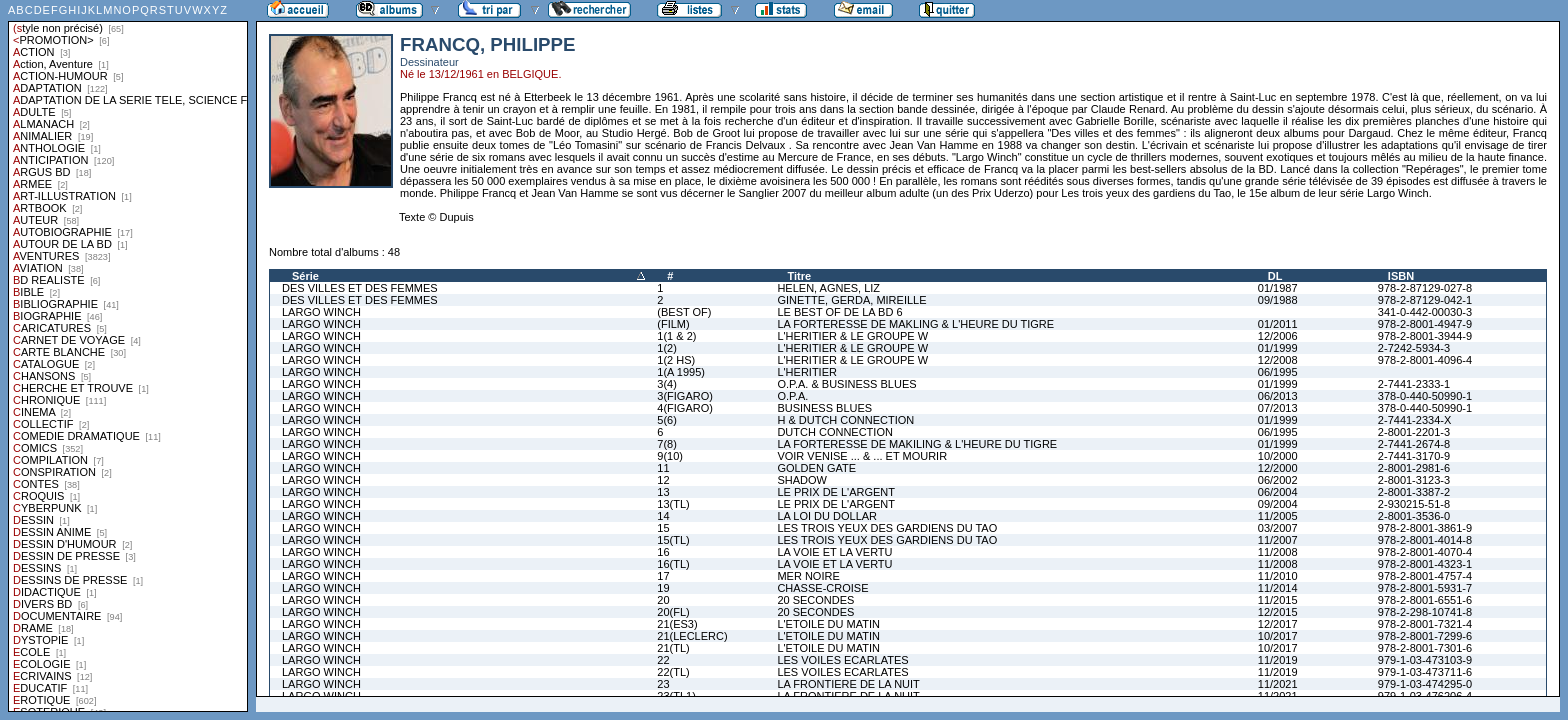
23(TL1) (676, 696)
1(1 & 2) (676, 336)
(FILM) (673, 324)
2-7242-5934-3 (1414, 348)
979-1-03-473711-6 (1425, 672)
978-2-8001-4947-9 (1425, 324)
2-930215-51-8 (1414, 504)
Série (305, 276)
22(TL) (673, 672)
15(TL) (673, 540)
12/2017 (1278, 624)
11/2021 (1278, 684)
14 (663, 516)
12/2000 (1278, 468)
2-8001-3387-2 (1414, 492)
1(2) (667, 348)
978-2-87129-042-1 (1425, 300)
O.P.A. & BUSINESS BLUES (846, 384)
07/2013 (1278, 408)
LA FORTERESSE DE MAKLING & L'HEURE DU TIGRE (915, 324)
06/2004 (1278, 492)
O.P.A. (792, 396)
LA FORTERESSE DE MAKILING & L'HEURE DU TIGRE (917, 444)
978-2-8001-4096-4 (1425, 360)
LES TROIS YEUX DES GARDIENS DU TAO (887, 528)
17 (663, 576)
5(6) (667, 420)
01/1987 (1278, 288)
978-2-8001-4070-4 (1425, 552)
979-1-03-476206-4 (1425, 696)
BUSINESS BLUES (824, 408)
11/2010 (1278, 576)
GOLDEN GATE (816, 468)
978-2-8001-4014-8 (1425, 540)
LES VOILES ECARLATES (842, 660)
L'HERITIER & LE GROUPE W (852, 336)
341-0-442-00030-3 (1425, 312)
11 (663, 468)
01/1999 (1278, 348)
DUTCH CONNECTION (835, 432)
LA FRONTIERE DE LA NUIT (848, 684)
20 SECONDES (815, 600)
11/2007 (1278, 540)
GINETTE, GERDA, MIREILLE (851, 300)
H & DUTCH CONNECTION (845, 420)
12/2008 (1278, 360)
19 (663, 588)
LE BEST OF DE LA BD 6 (839, 312)
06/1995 (1278, 372)
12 (663, 480)
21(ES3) (677, 624)
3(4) (667, 384)
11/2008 (1278, 552)
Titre (799, 276)
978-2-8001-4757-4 (1425, 576)
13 (663, 492)
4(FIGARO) (685, 408)
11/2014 (1278, 588)
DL (1275, 276)
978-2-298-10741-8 (1425, 612)
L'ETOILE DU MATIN (828, 624)
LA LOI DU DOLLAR (827, 516)
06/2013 (1278, 396)
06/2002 (1278, 480)
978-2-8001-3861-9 (1425, 528)
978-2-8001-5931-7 (1425, 588)
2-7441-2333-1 (1414, 384)
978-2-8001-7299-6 (1425, 636)
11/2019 (1278, 660)
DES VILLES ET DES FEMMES (360, 288)
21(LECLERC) (692, 636)
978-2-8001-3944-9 (1425, 336)
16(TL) (673, 564)
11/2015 (1278, 600)
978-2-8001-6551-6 (1425, 600)
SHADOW (802, 480)
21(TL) (673, 648)
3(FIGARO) (685, 396)
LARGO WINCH (321, 312)
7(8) (667, 444)
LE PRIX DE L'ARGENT (836, 492)
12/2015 (1278, 612)
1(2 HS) (676, 360)
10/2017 (1278, 636)
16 (663, 552)
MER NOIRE (808, 576)
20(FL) (673, 612)
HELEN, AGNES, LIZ (828, 288)
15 (663, 528)
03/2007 (1278, 528)
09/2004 (1278, 504)
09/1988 (1278, 300)
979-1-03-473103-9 (1425, 660)
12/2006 (1278, 336)
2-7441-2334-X (1414, 420)
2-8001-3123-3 (1414, 480)
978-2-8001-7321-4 (1425, 624)
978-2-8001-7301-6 (1425, 648)
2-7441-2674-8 (1414, 444)
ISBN (1401, 276)
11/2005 (1278, 516)
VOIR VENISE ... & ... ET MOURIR (862, 456)
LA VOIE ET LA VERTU (834, 552)
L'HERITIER (807, 372)
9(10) (670, 456)
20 (663, 600)
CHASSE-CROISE (822, 588)
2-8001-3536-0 (1414, 516)
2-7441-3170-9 (1414, 456)
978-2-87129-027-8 (1425, 288)
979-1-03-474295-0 (1425, 684)
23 (663, 684)
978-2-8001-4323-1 (1425, 564)
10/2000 (1278, 456)
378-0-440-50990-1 (1425, 396)
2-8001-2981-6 (1414, 468)
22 (663, 660)
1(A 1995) (681, 372)
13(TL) (673, 504)
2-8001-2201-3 (1414, 432)
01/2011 (1278, 324)
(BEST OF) (684, 312)
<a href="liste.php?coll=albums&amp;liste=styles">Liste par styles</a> (128, 356)
